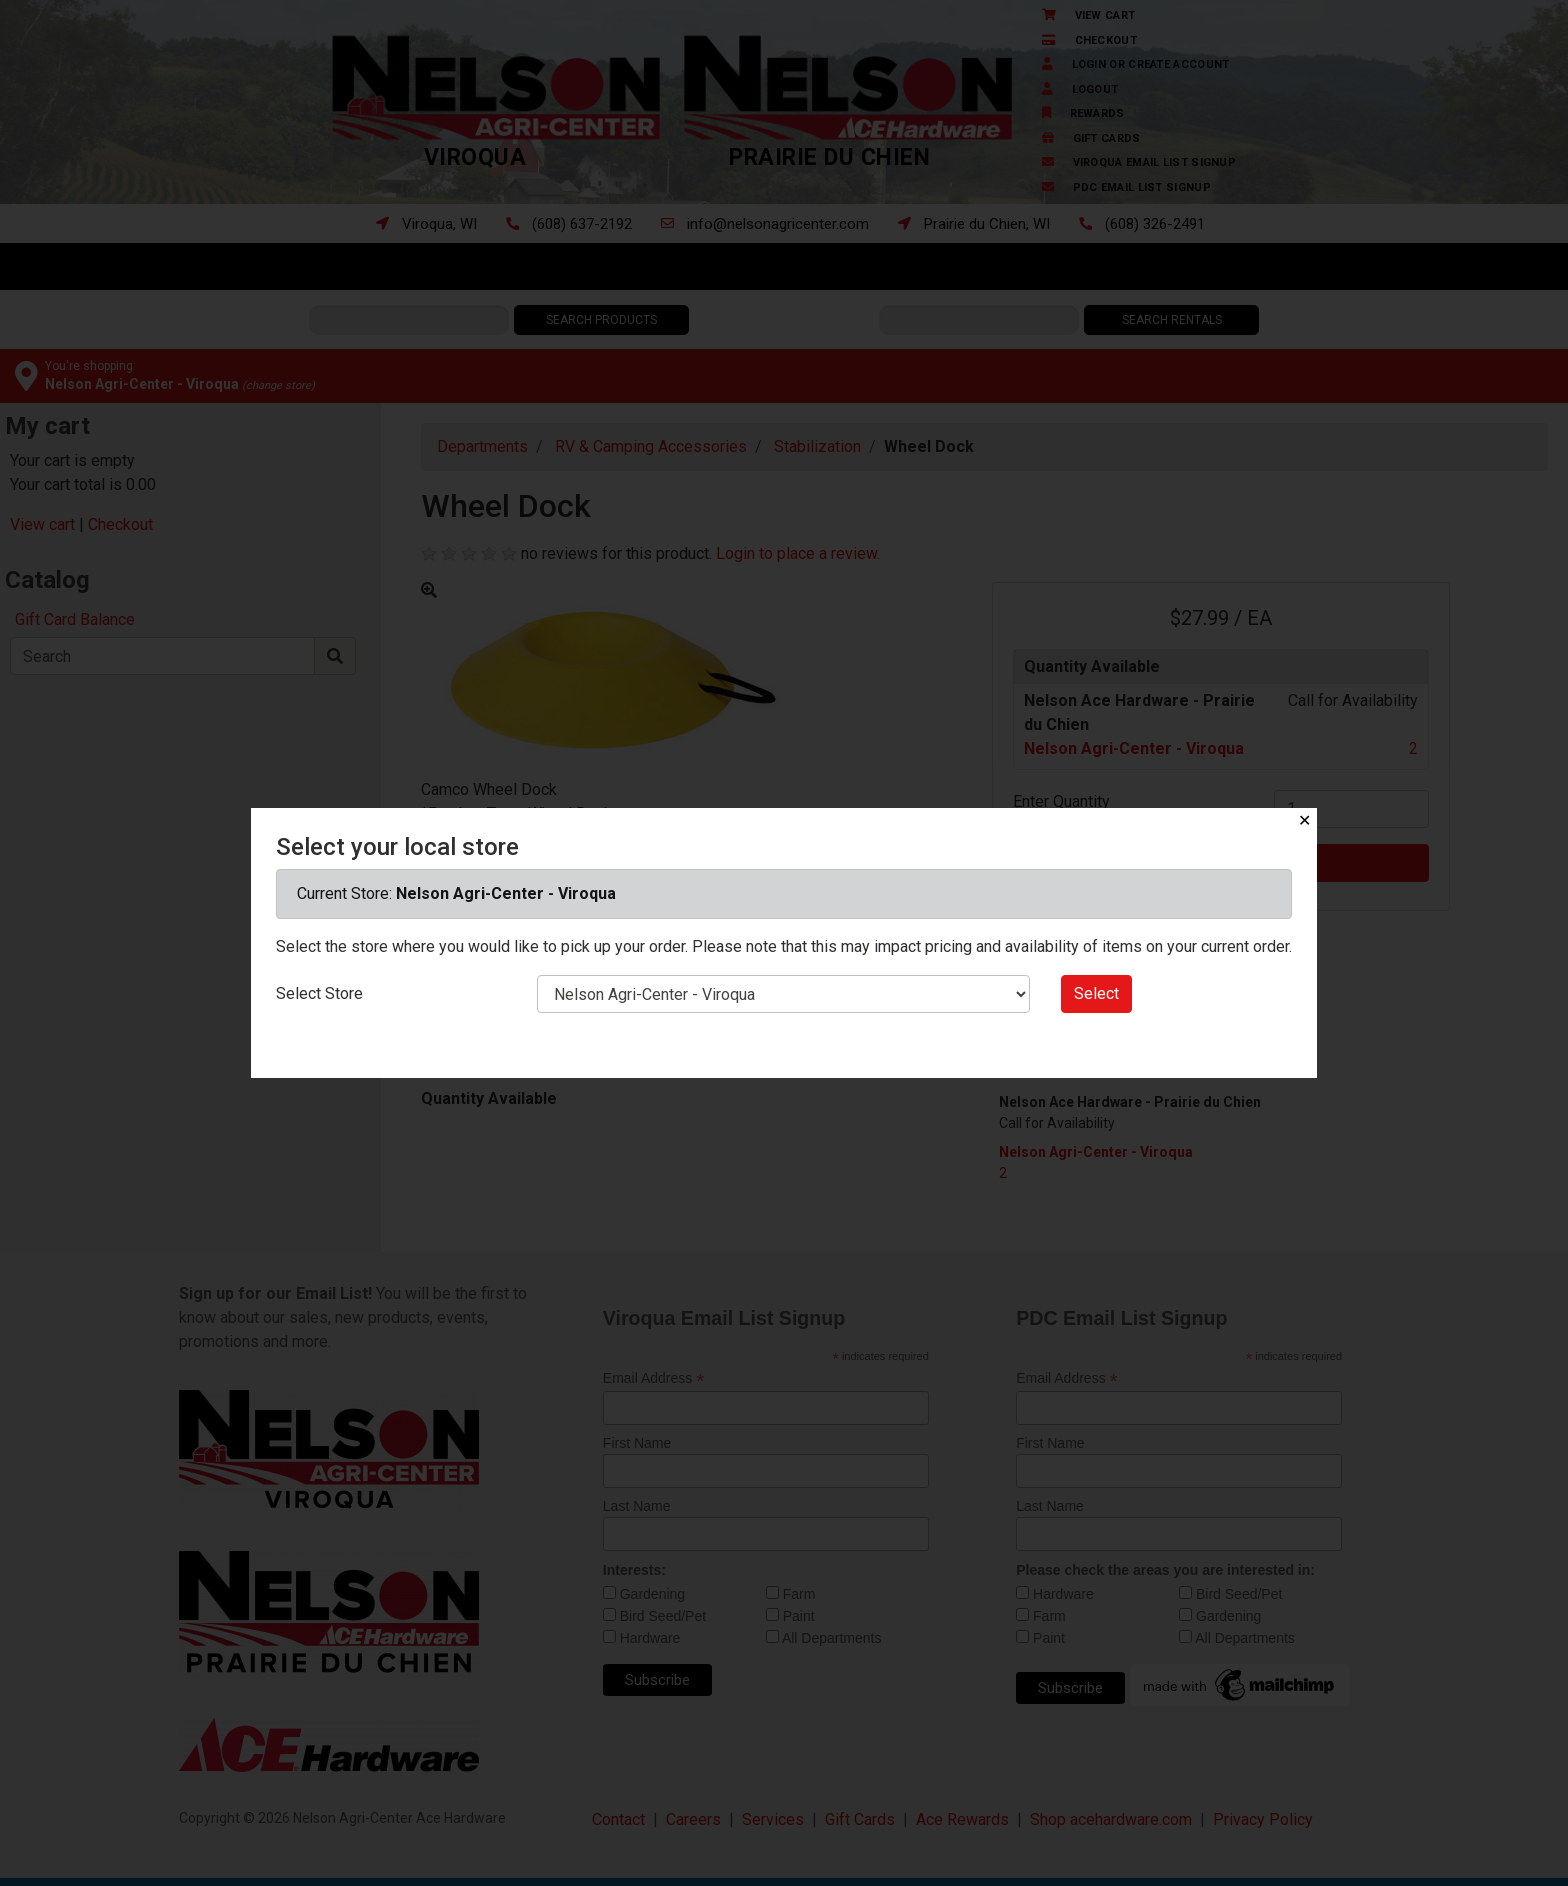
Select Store (319, 993)
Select (1096, 993)
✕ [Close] (1304, 820)
